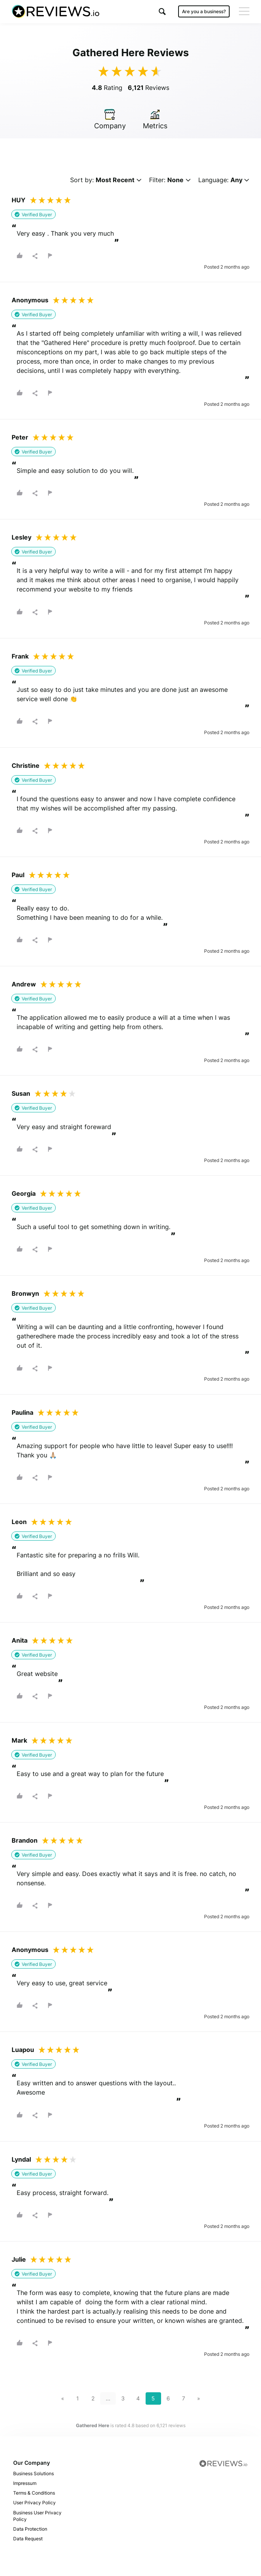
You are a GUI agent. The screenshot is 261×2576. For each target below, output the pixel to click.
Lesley (21, 537)
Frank (20, 656)
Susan (21, 1093)
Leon (19, 1522)
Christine (25, 765)
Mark (19, 1740)
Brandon (25, 1840)
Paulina (22, 1412)
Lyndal (21, 2159)
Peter (20, 437)
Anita (19, 1640)
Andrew (24, 984)
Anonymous (30, 300)
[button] (162, 11)
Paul (18, 875)
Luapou (23, 2050)
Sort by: (106, 180)
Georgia (24, 1193)
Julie (19, 2259)
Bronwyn (25, 1293)
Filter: (170, 180)
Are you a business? (204, 11)
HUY (19, 200)
